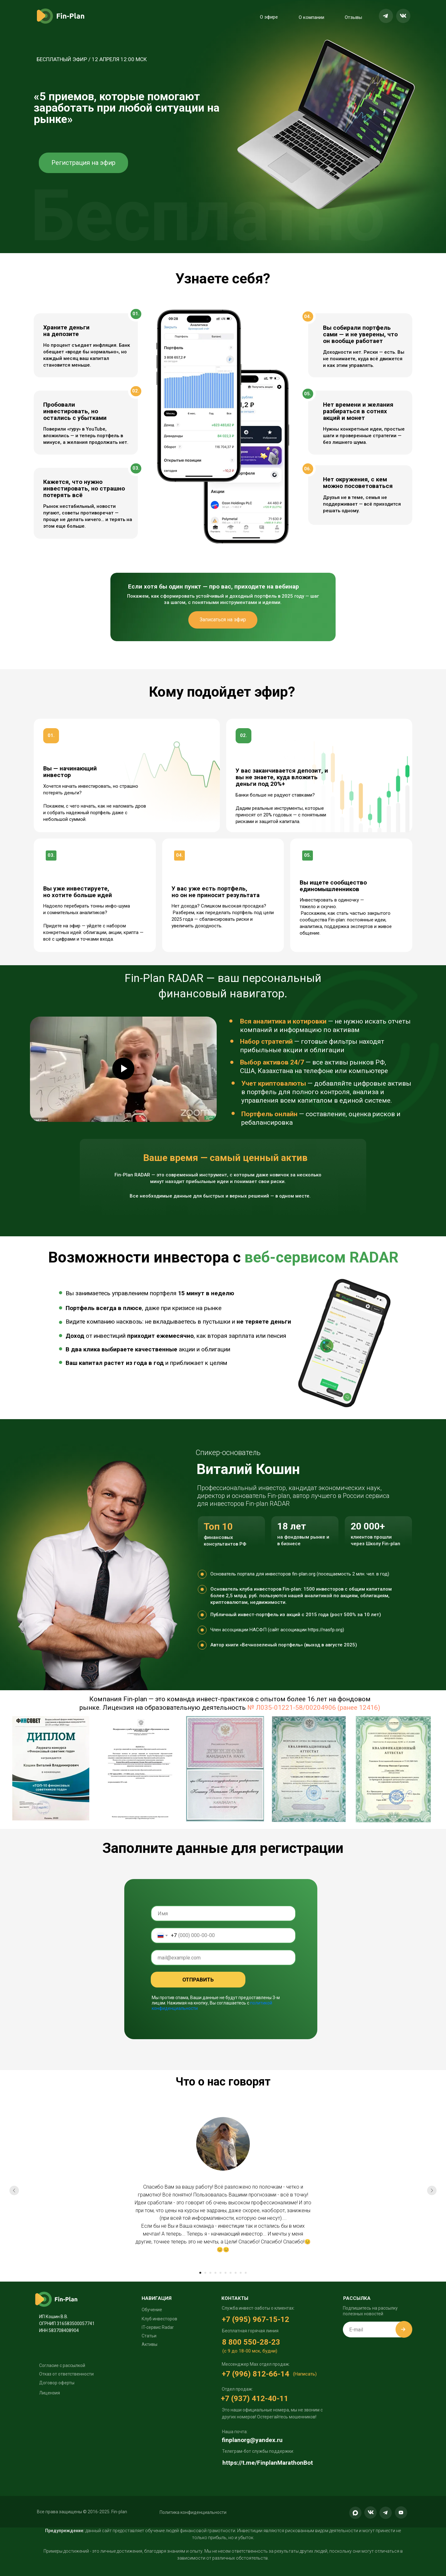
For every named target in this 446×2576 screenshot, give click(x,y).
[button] (193, 2512)
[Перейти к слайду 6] (225, 2273)
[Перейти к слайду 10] (246, 2273)
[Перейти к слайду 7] (231, 2273)
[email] (223, 1957)
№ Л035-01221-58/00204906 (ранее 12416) (313, 1707)
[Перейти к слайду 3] (210, 2273)
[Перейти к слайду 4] (215, 2273)
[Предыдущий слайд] (14, 2190)
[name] (223, 1913)
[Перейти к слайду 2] (205, 2273)
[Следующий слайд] (432, 2190)
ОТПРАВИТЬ (198, 1979)
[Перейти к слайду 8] (236, 2273)
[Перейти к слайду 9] (241, 2273)
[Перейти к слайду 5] (220, 2273)
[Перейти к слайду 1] (200, 2273)
